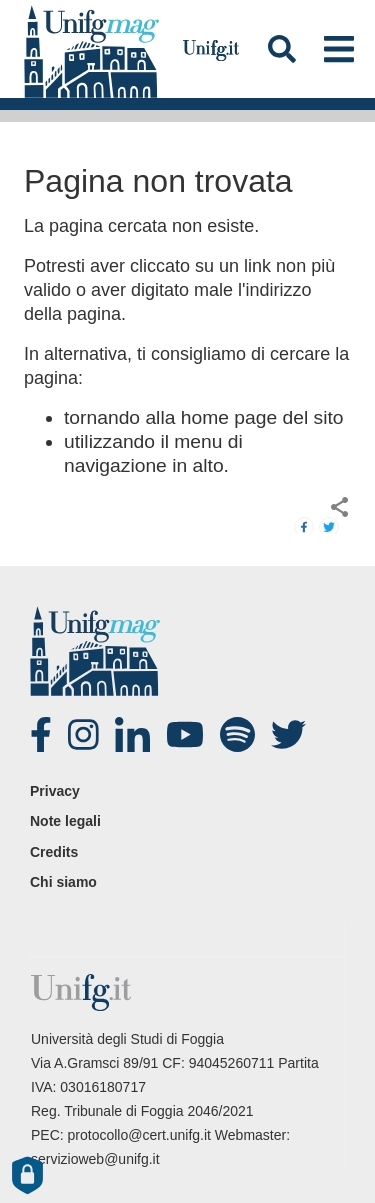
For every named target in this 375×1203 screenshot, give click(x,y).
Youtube (186, 734)
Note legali (65, 821)
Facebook (50, 734)
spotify (240, 734)
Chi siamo (63, 882)
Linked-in (135, 734)
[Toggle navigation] (338, 49)
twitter (291, 734)
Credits (54, 852)
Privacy (55, 791)
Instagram (88, 734)
